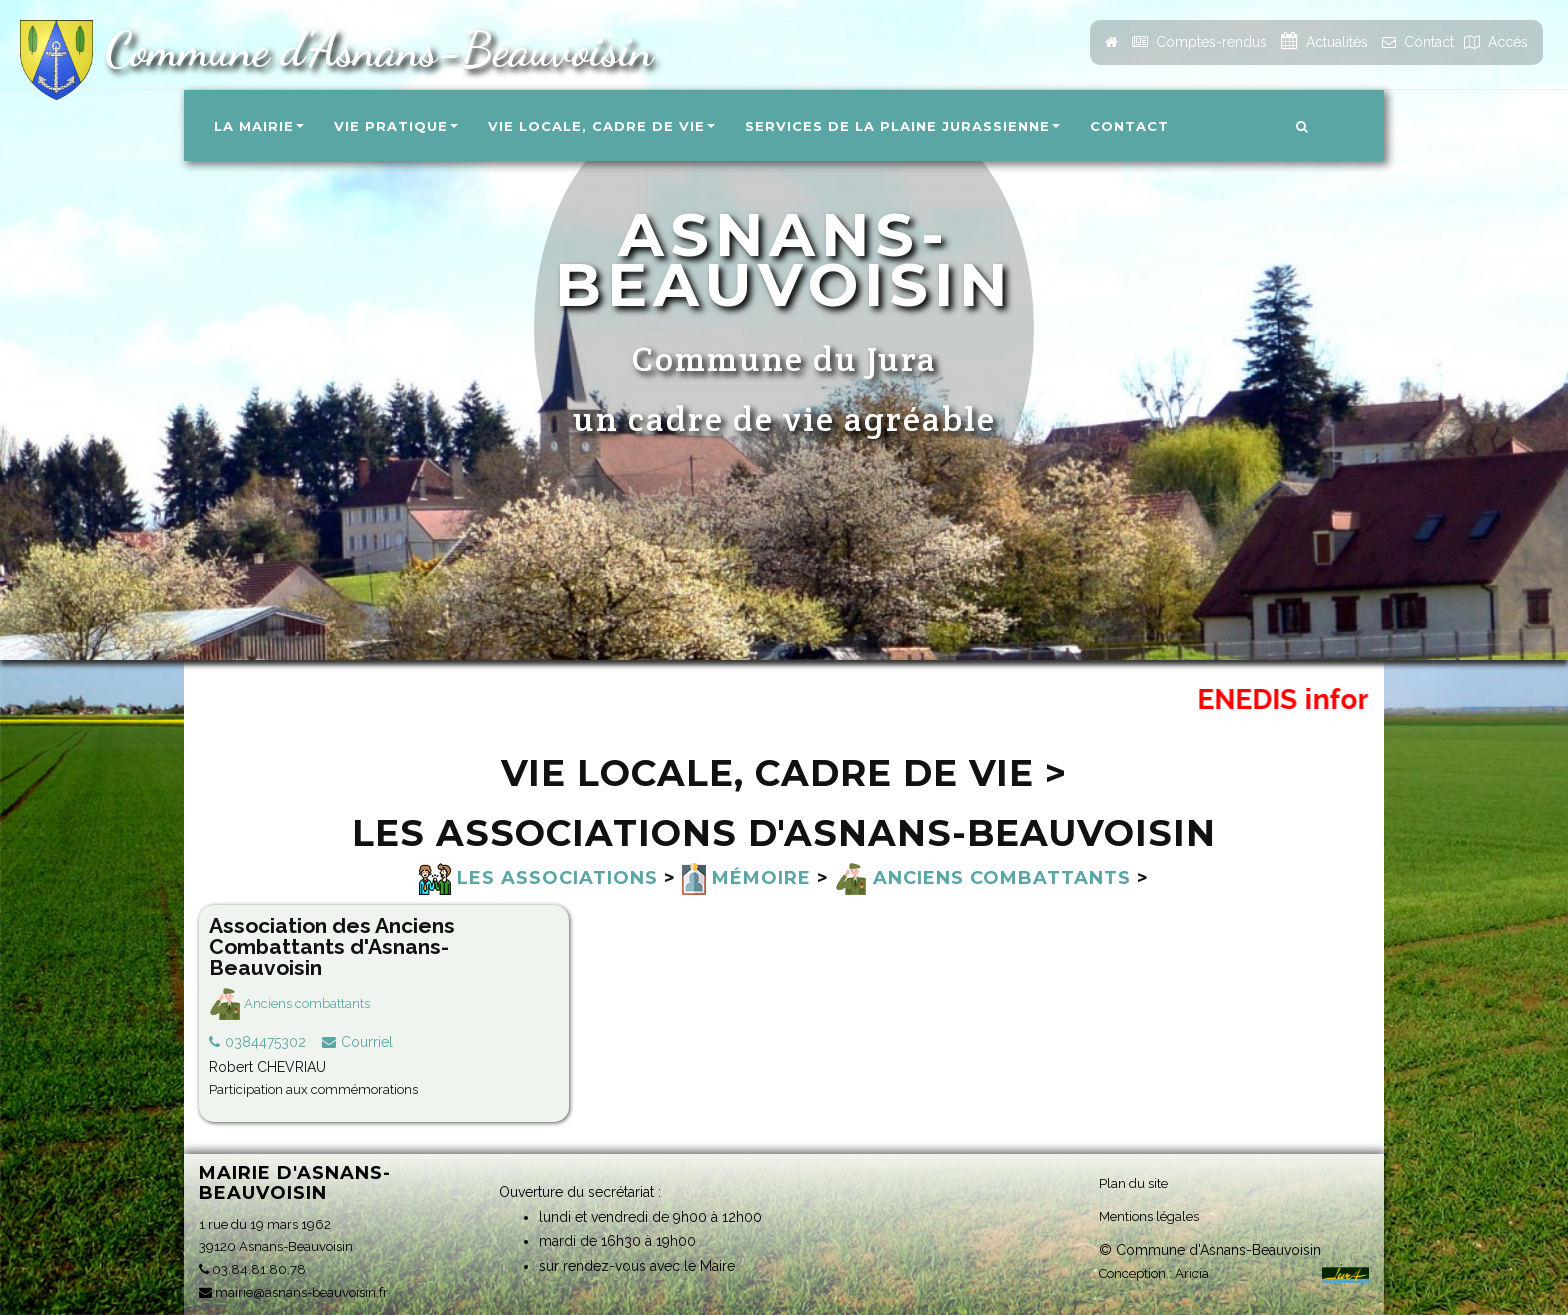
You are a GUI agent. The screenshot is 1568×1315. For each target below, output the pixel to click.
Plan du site (1133, 1183)
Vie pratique (396, 126)
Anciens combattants (983, 878)
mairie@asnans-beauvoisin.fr (293, 1292)
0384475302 (265, 1042)
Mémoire (746, 878)
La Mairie (259, 126)
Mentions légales (1149, 1216)
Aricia (1192, 1273)
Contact (1129, 126)
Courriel (367, 1042)
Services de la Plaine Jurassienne (902, 126)
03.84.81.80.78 (252, 1269)
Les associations (538, 878)
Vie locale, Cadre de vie (601, 126)
